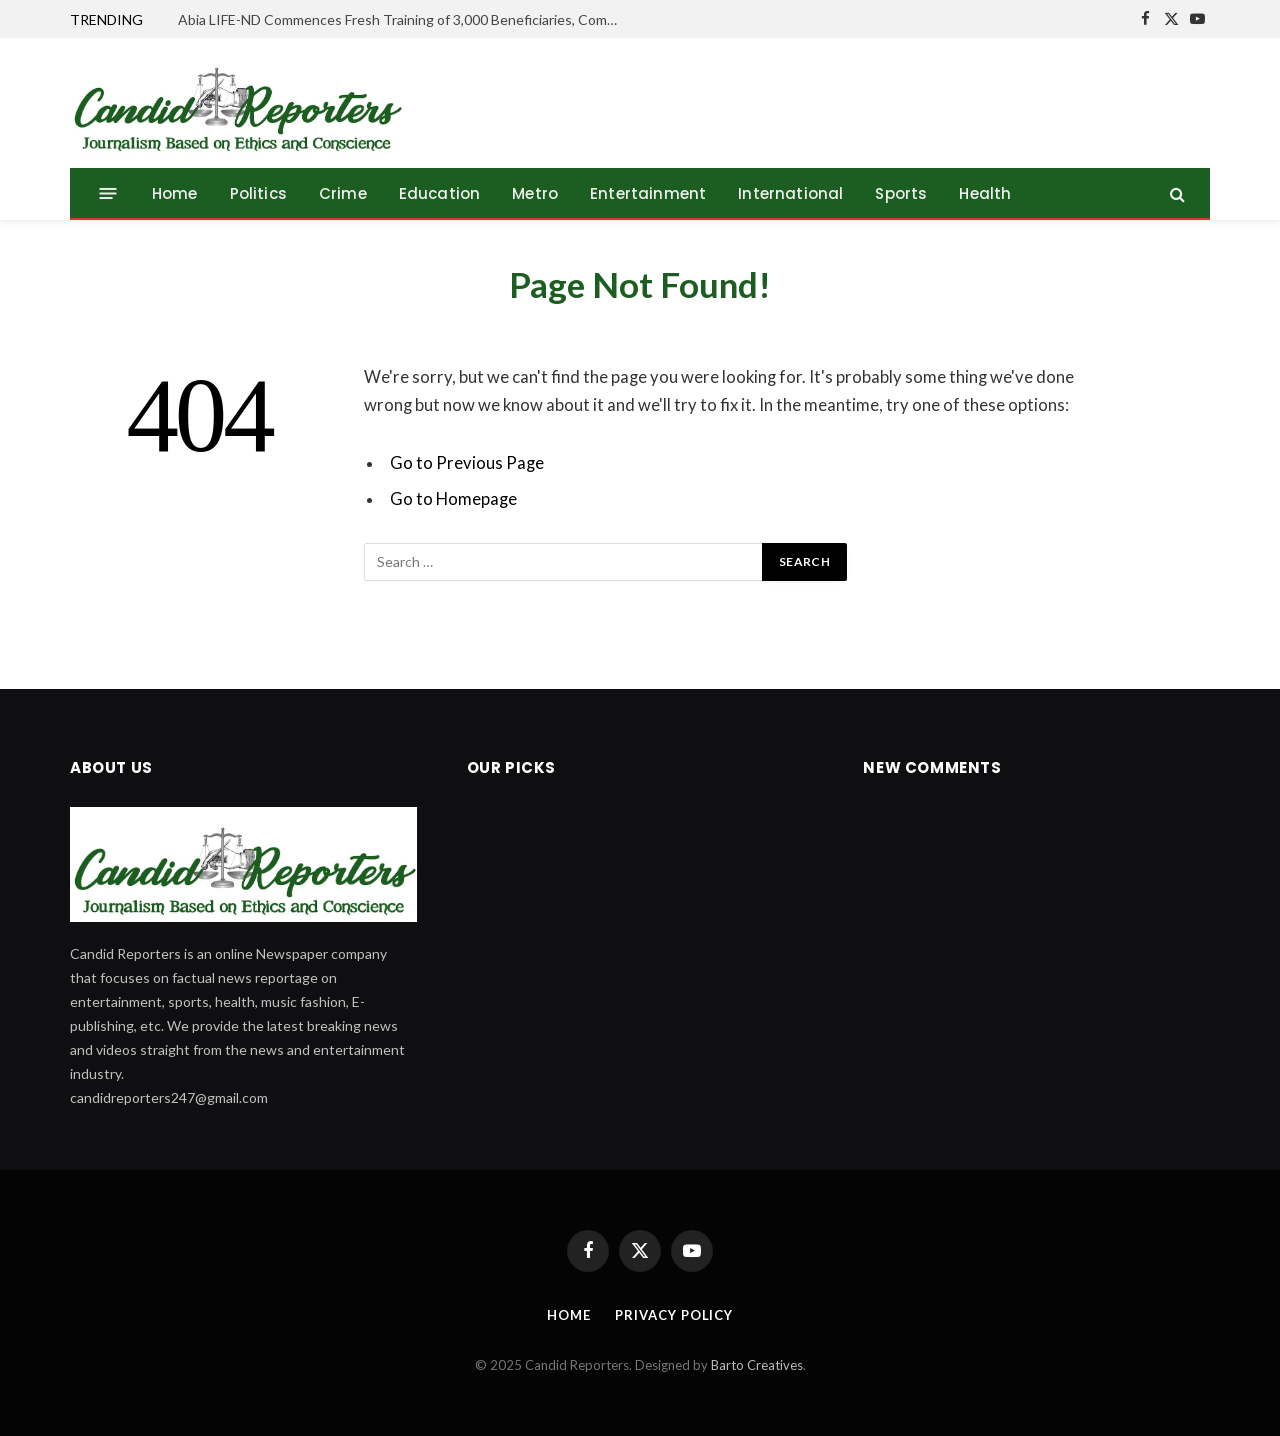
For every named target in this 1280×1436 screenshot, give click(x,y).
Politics (258, 193)
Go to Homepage (453, 499)
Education (440, 193)
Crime (343, 193)
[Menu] (108, 193)
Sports (901, 193)
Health (985, 193)
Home (175, 193)
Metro (535, 193)
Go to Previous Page (467, 463)
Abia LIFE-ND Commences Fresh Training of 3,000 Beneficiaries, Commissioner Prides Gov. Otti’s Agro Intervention (403, 19)
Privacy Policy (674, 1315)
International (790, 193)
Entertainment (648, 193)
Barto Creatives (757, 1365)
